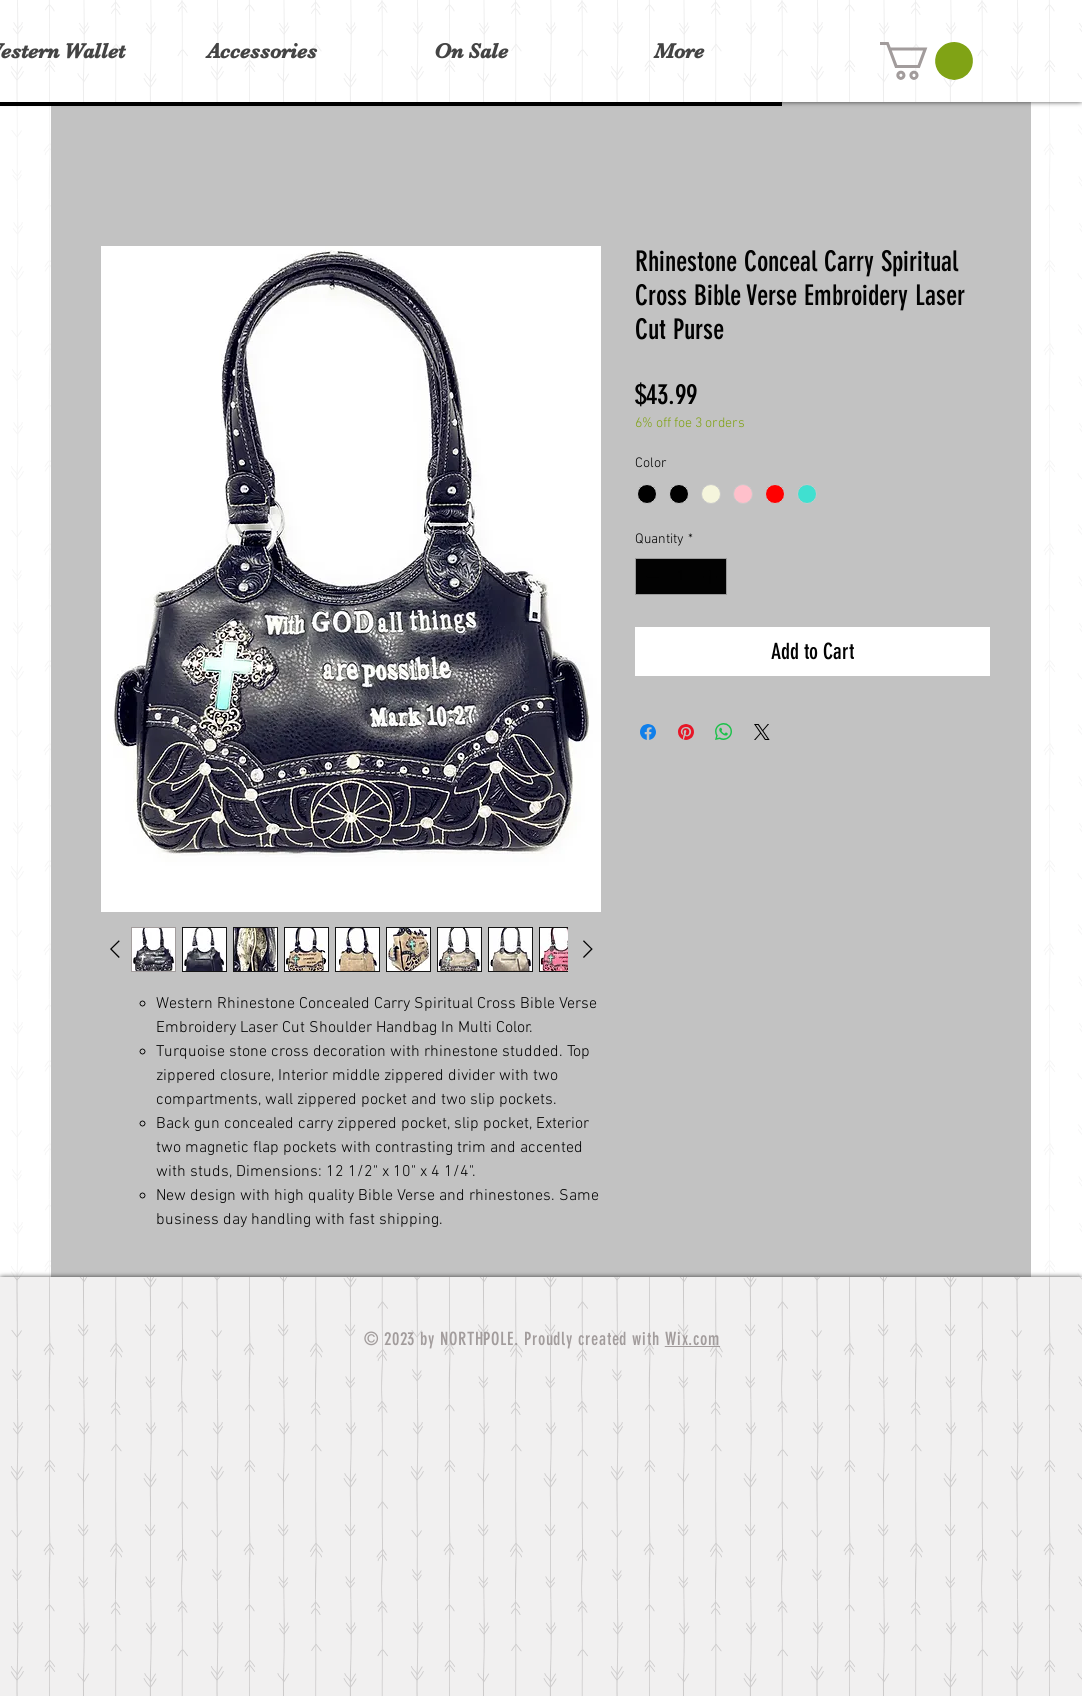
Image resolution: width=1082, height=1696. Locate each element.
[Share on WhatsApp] (724, 732)
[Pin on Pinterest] (686, 732)
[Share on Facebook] (648, 732)
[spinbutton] (681, 576)
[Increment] (711, 576)
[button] (926, 61)
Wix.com (692, 1339)
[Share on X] (762, 732)
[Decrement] (650, 576)
